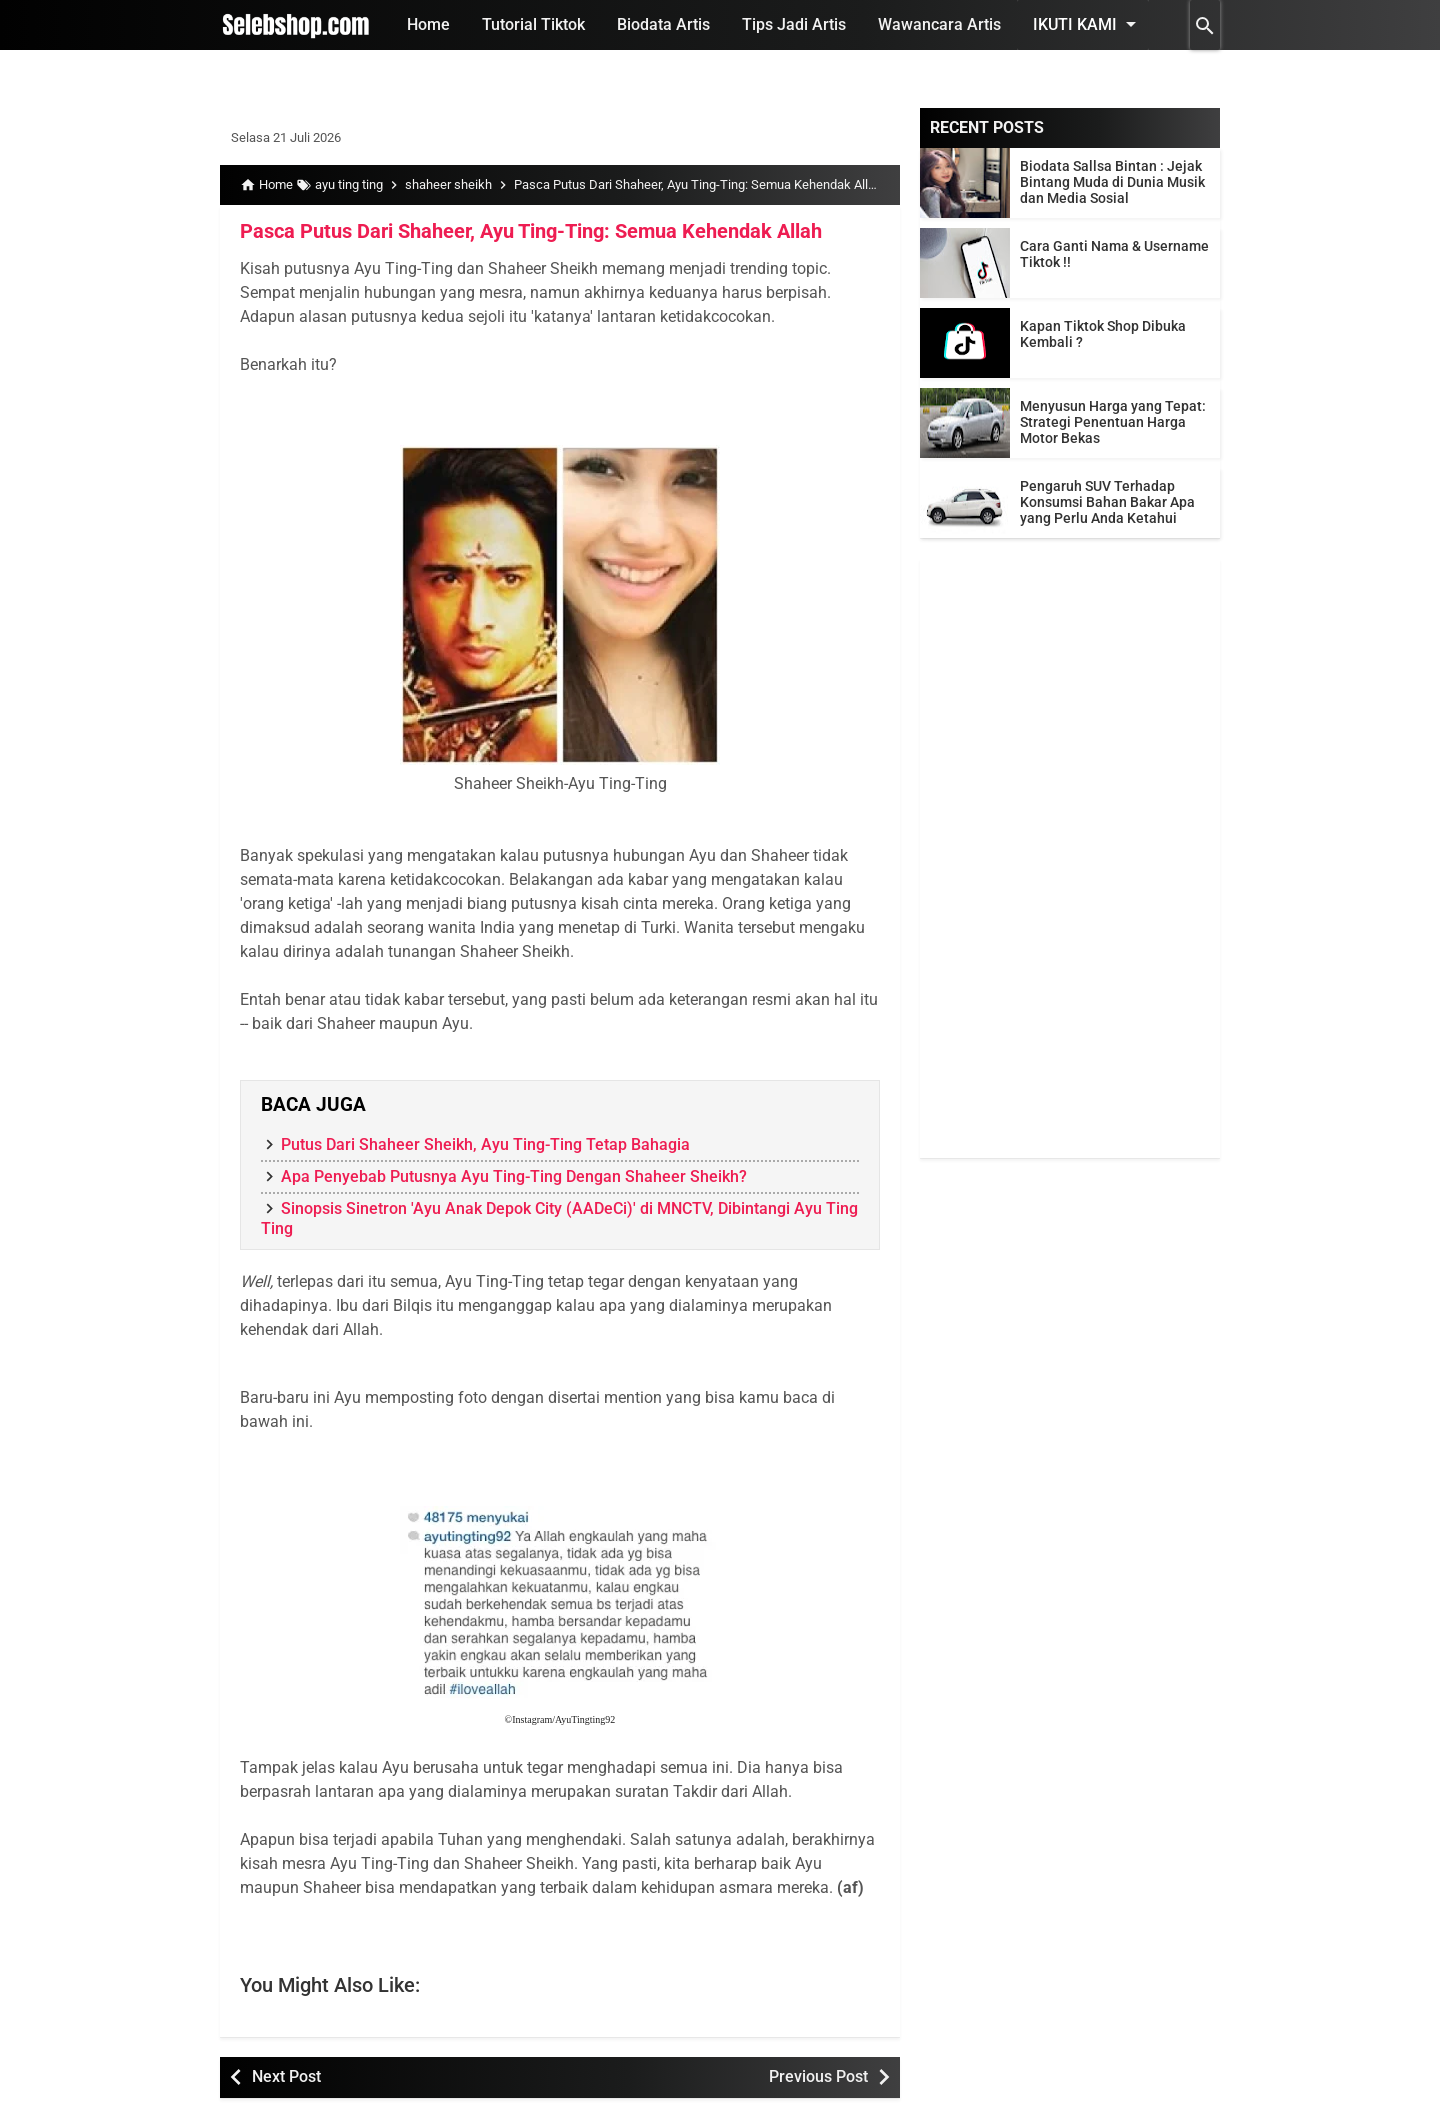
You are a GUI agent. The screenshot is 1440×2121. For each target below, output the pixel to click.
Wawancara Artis (939, 24)
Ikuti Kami (1088, 24)
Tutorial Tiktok (533, 24)
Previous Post (818, 2076)
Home (428, 24)
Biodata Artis (663, 24)
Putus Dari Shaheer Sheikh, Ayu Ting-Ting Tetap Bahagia (485, 1144)
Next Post (286, 2076)
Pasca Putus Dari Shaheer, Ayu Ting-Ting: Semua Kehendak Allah (531, 231)
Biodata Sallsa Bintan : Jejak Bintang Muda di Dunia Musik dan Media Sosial (1112, 182)
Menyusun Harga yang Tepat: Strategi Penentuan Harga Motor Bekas (1113, 422)
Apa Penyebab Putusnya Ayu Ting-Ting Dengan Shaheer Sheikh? (514, 1176)
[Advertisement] (1070, 858)
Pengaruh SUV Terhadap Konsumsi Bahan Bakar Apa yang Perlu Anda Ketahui (1107, 502)
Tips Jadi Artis (794, 24)
